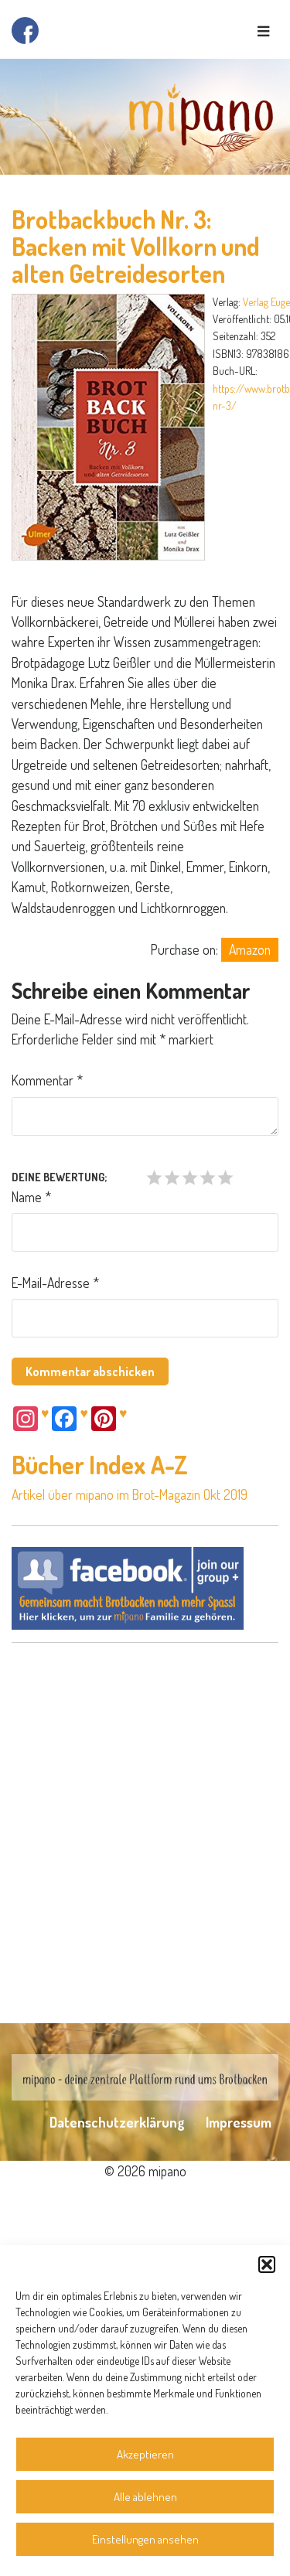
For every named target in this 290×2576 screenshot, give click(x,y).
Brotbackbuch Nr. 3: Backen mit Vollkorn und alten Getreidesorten (136, 246)
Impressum (238, 2122)
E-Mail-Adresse (55, 1282)
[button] (267, 2264)
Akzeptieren (145, 2454)
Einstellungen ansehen (145, 2539)
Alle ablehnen (145, 2496)
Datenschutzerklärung (117, 2122)
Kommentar (47, 1080)
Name (31, 1196)
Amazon (250, 949)
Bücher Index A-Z (100, 1465)
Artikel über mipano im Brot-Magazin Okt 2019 (129, 1494)
